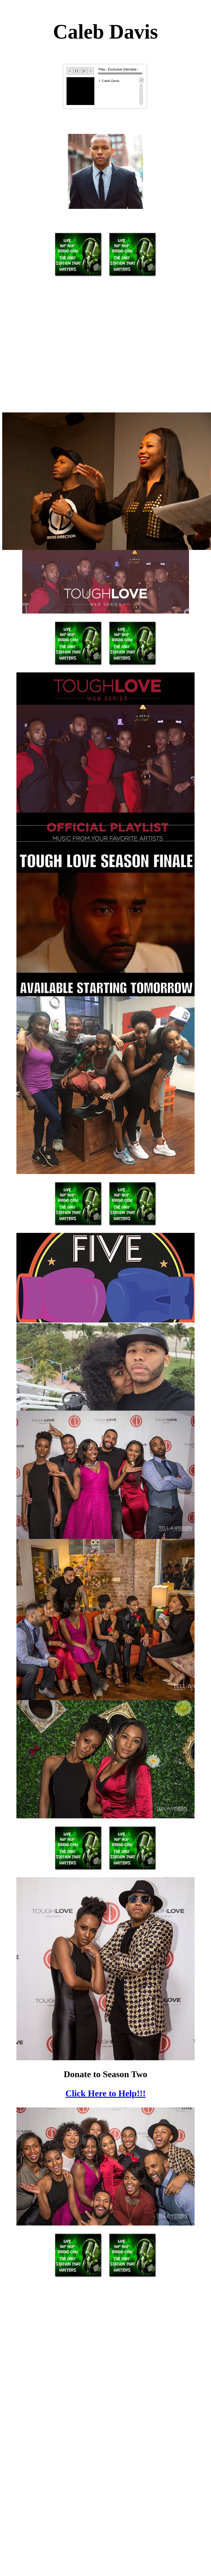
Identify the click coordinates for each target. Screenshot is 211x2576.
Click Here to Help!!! (105, 2093)
